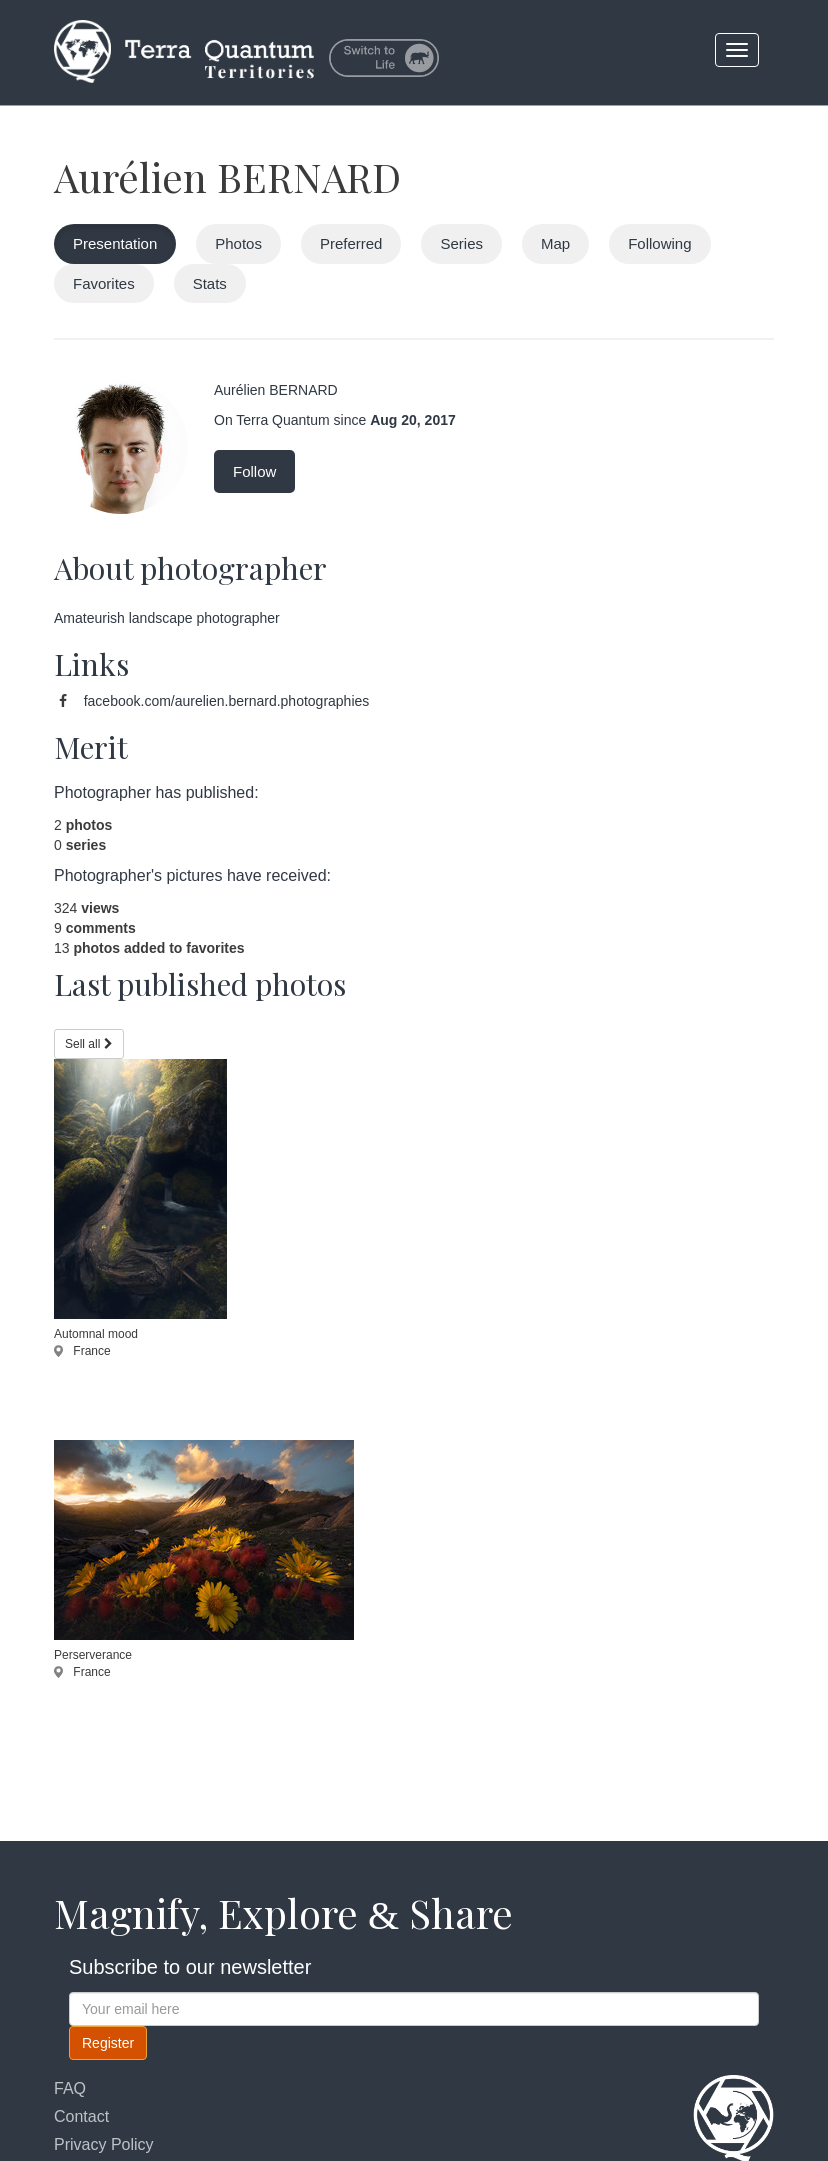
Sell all (89, 1044)
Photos (238, 243)
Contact (81, 2116)
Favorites (104, 283)
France (82, 1351)
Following (659, 243)
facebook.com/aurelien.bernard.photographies (227, 701)
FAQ (70, 2088)
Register (108, 2043)
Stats (210, 283)
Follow (254, 471)
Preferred (351, 243)
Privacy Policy (104, 2144)
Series (461, 243)
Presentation (115, 243)
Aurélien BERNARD (227, 176)
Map (555, 243)
